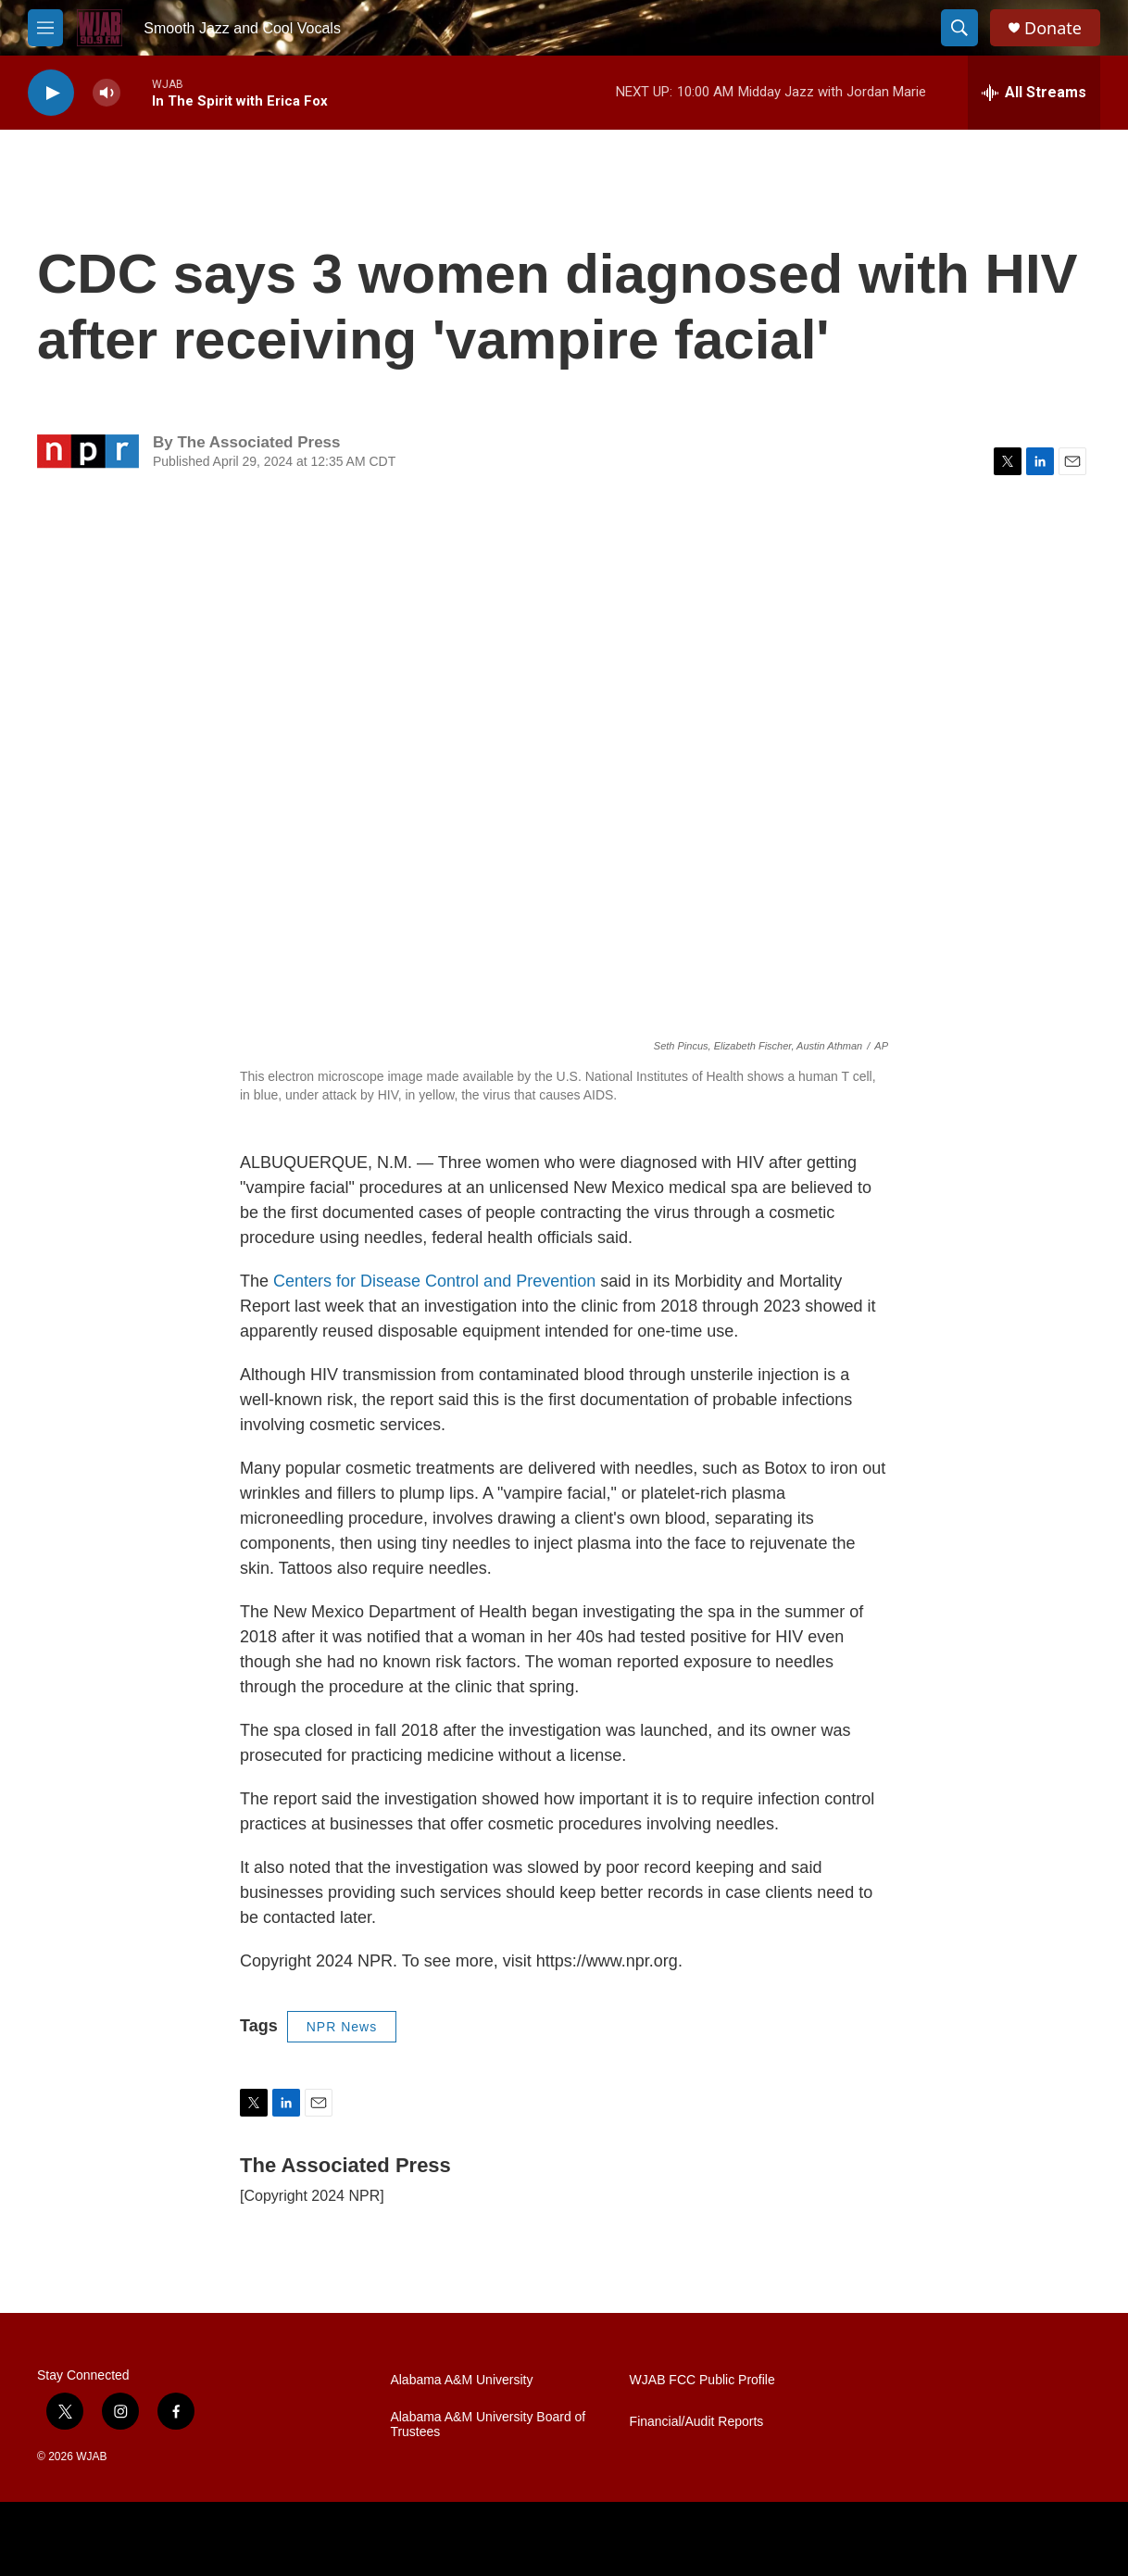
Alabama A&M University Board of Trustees (487, 2424)
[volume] (106, 93)
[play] (51, 93)
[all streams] (1034, 93)
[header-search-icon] (959, 27)
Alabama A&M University (461, 2380)
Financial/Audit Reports (697, 2422)
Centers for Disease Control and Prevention (434, 1281)
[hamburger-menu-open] (45, 27)
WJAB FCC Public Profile (702, 2380)
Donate (1053, 28)
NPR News (342, 2026)
